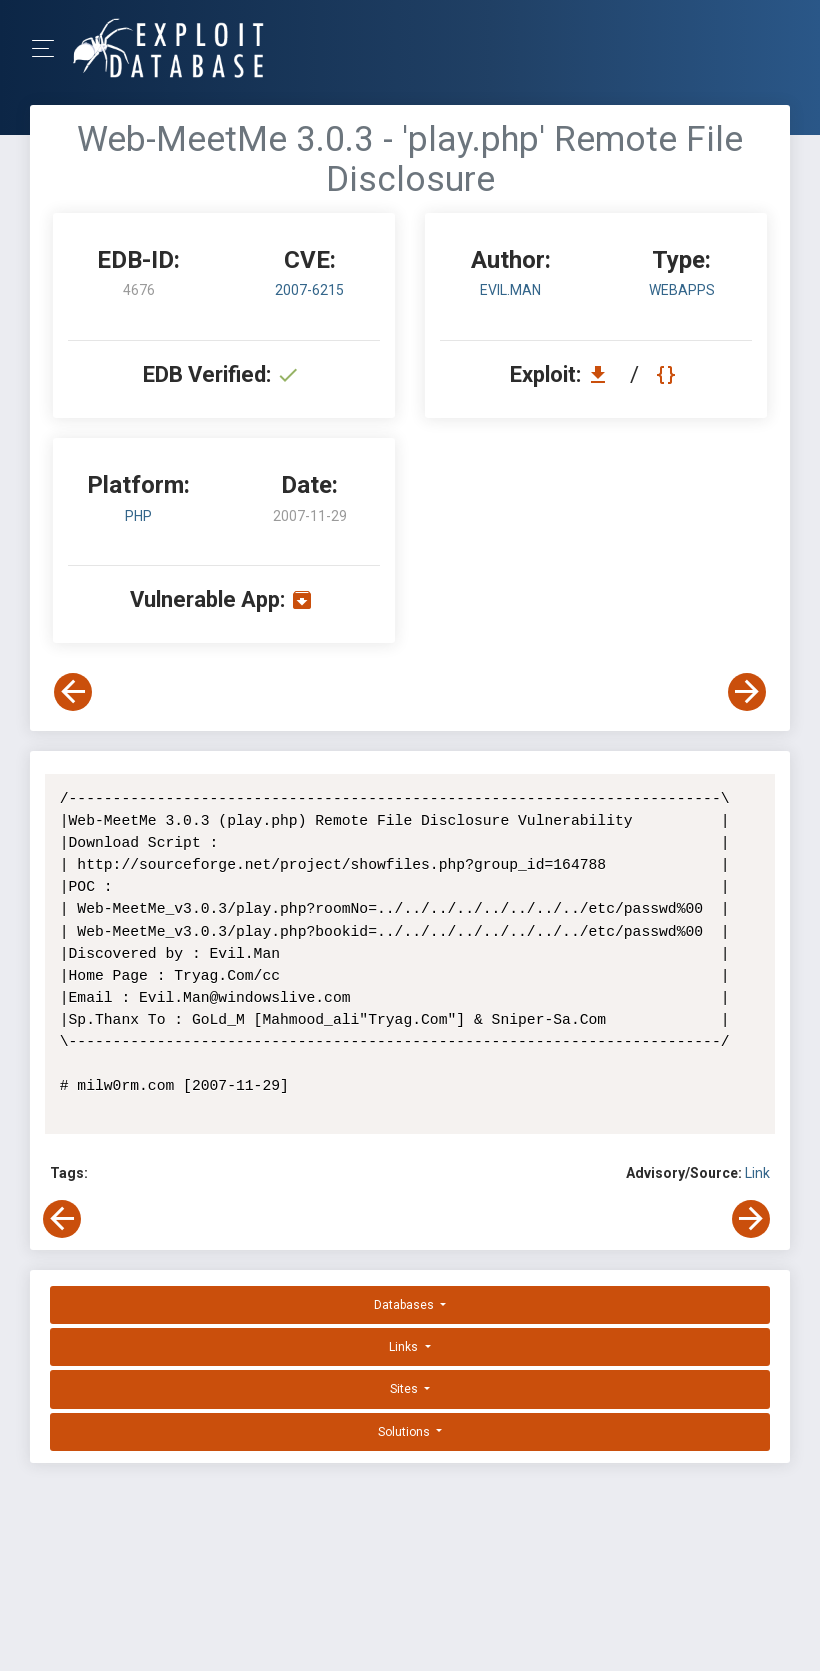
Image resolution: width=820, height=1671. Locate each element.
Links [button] (405, 1347)
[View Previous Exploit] (73, 692)
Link (757, 1173)
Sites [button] (405, 1389)
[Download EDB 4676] (603, 374)
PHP (138, 516)
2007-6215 (309, 290)
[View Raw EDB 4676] (668, 374)
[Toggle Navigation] (49, 48)
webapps (682, 290)
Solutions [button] (405, 1432)
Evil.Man (510, 290)
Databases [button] (405, 1305)
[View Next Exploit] (747, 692)
